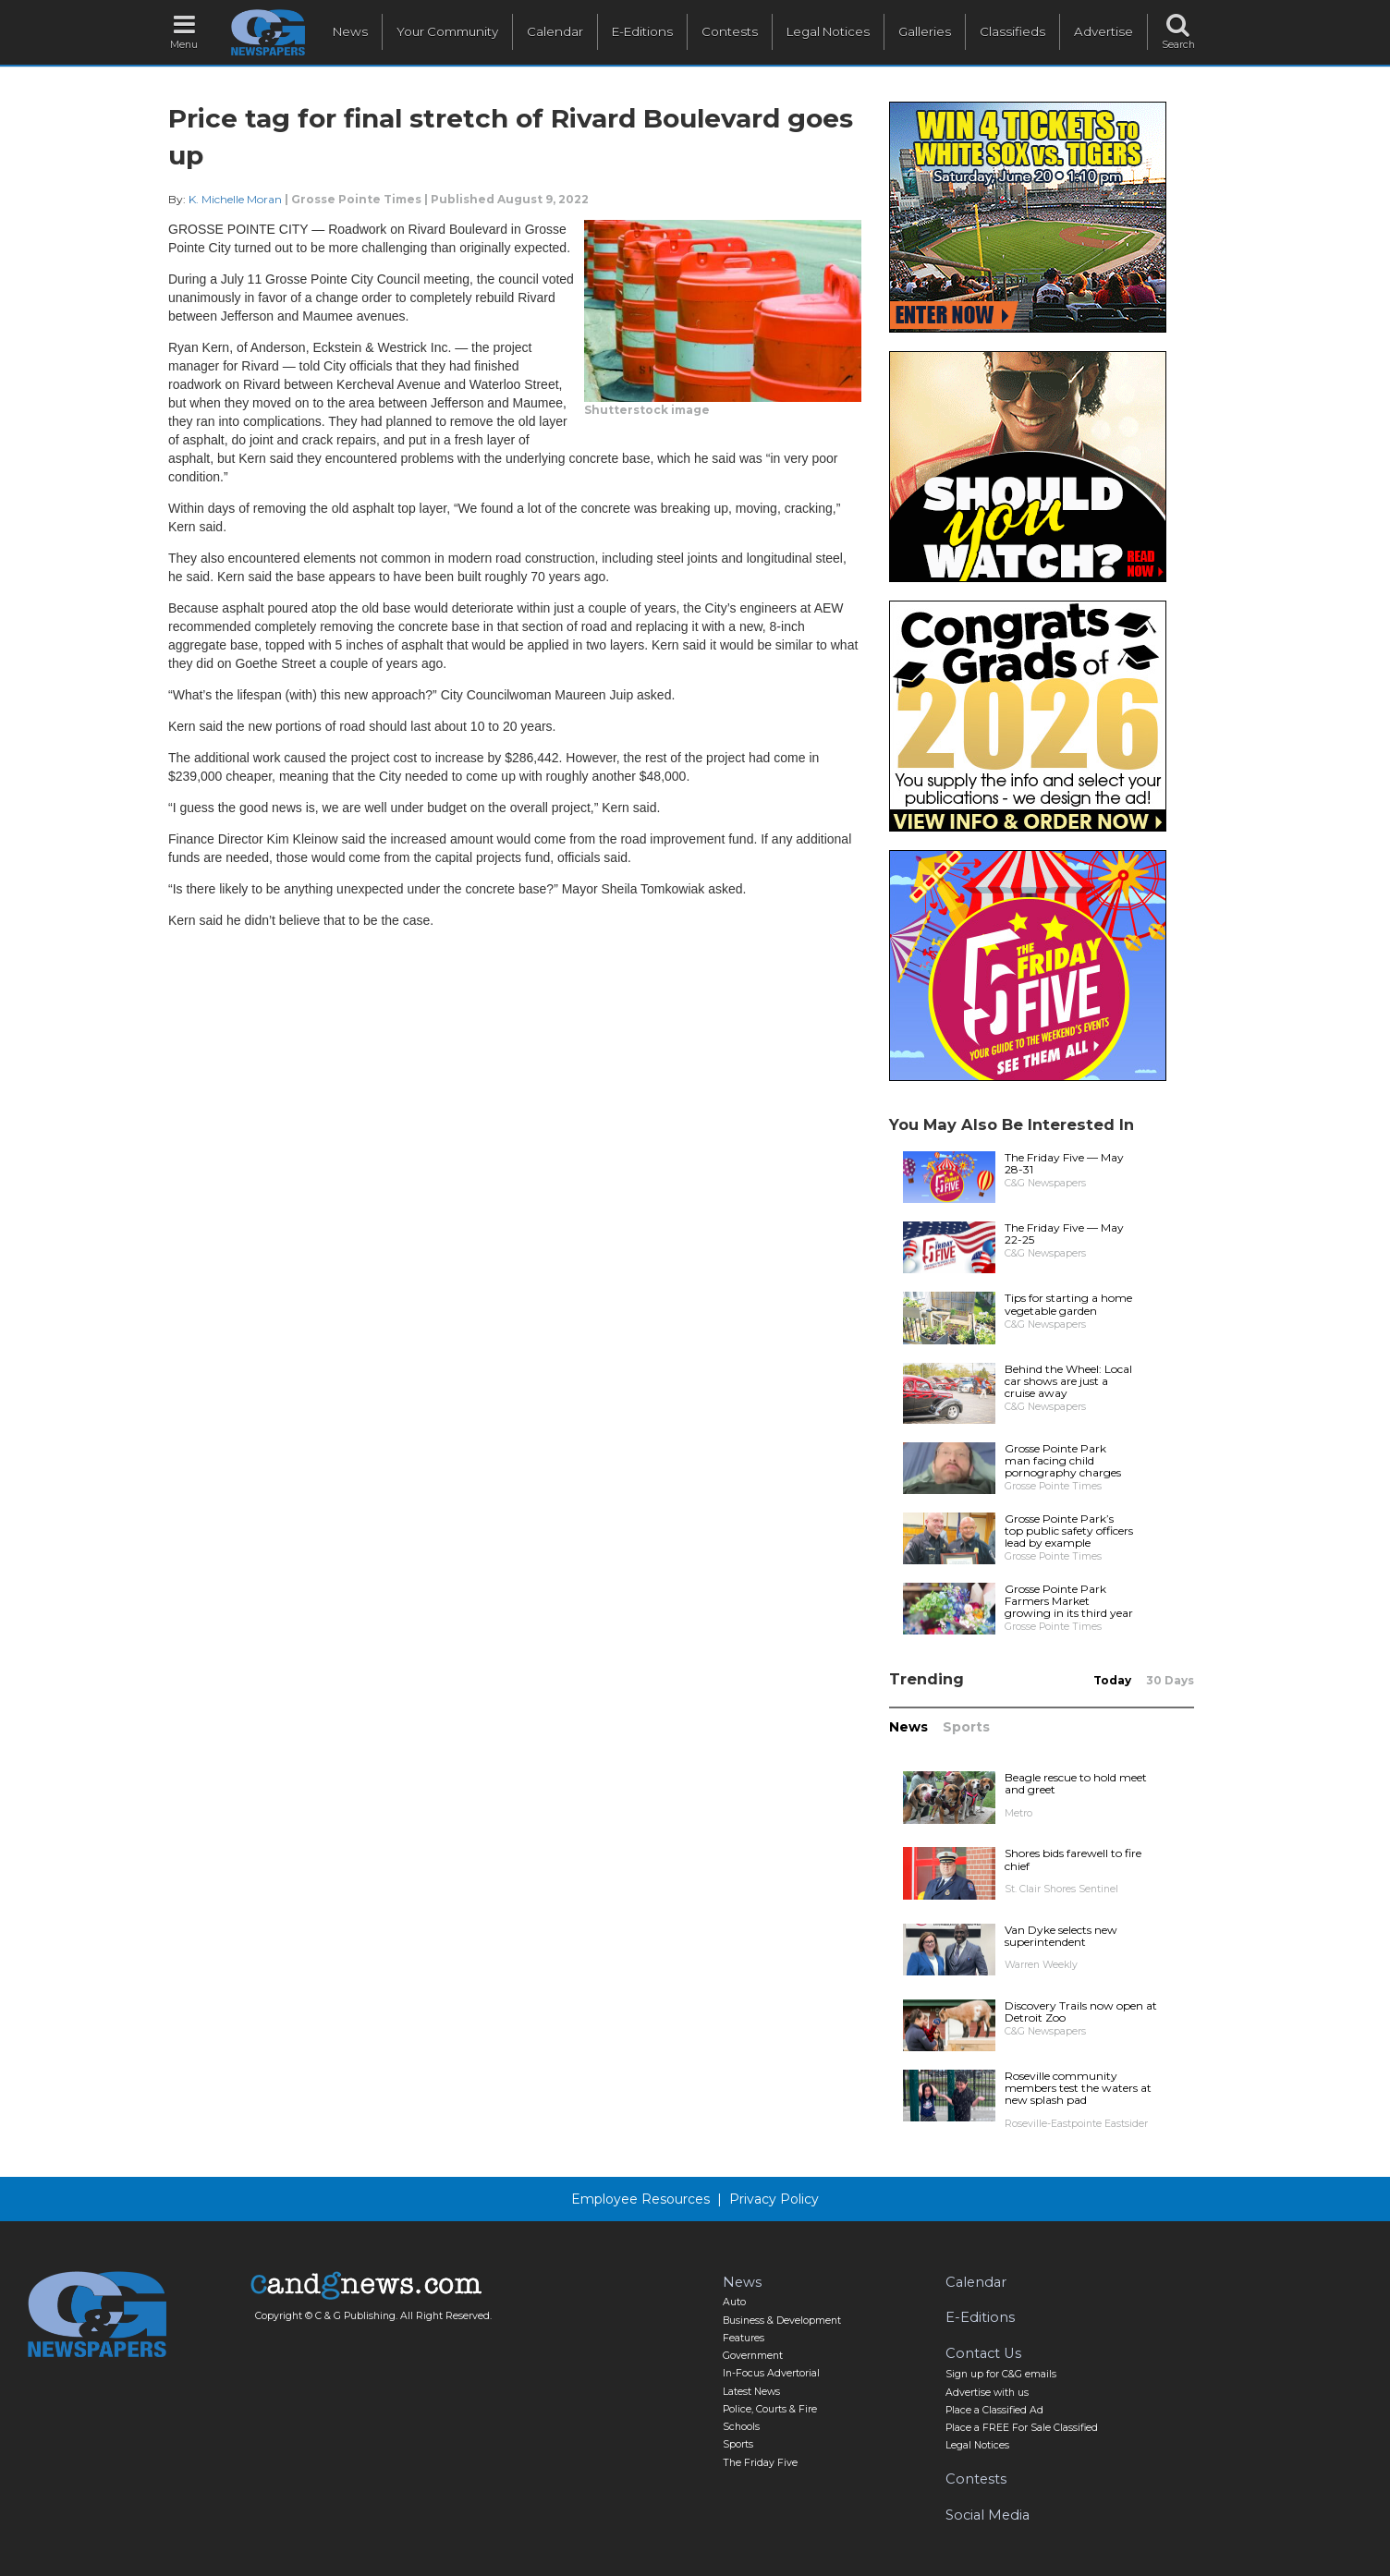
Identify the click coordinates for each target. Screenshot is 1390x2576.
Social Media (987, 2515)
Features (743, 2338)
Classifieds (1012, 31)
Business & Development (782, 2321)
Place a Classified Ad (994, 2410)
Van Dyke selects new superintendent (1061, 1936)
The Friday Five (760, 2463)
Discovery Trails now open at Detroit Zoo (1081, 2011)
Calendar (555, 31)
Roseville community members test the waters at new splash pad (1078, 2088)
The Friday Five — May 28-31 (1064, 1163)
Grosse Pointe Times (356, 199)
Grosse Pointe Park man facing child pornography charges (1063, 1460)
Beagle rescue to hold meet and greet (1076, 1783)
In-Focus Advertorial (771, 2373)
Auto (734, 2302)
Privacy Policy (774, 2199)
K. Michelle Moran (235, 199)
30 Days (1170, 1680)
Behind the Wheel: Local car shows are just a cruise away (1068, 1381)
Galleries (924, 31)
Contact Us (983, 2353)
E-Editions (642, 31)
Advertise (1103, 31)
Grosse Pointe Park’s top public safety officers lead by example (1069, 1530)
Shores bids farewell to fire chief (1073, 1859)
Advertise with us (987, 2393)
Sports (966, 1727)
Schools (741, 2427)
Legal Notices (828, 31)
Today (1112, 1680)
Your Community (447, 31)
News (350, 31)
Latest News (751, 2392)
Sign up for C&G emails (1000, 2374)
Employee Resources (640, 2199)
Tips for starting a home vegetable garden (1068, 1304)
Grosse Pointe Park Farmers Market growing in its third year (1069, 1601)
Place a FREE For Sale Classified (1021, 2428)
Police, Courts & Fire (770, 2409)
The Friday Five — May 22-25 (1064, 1233)
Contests (729, 31)
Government (753, 2356)
